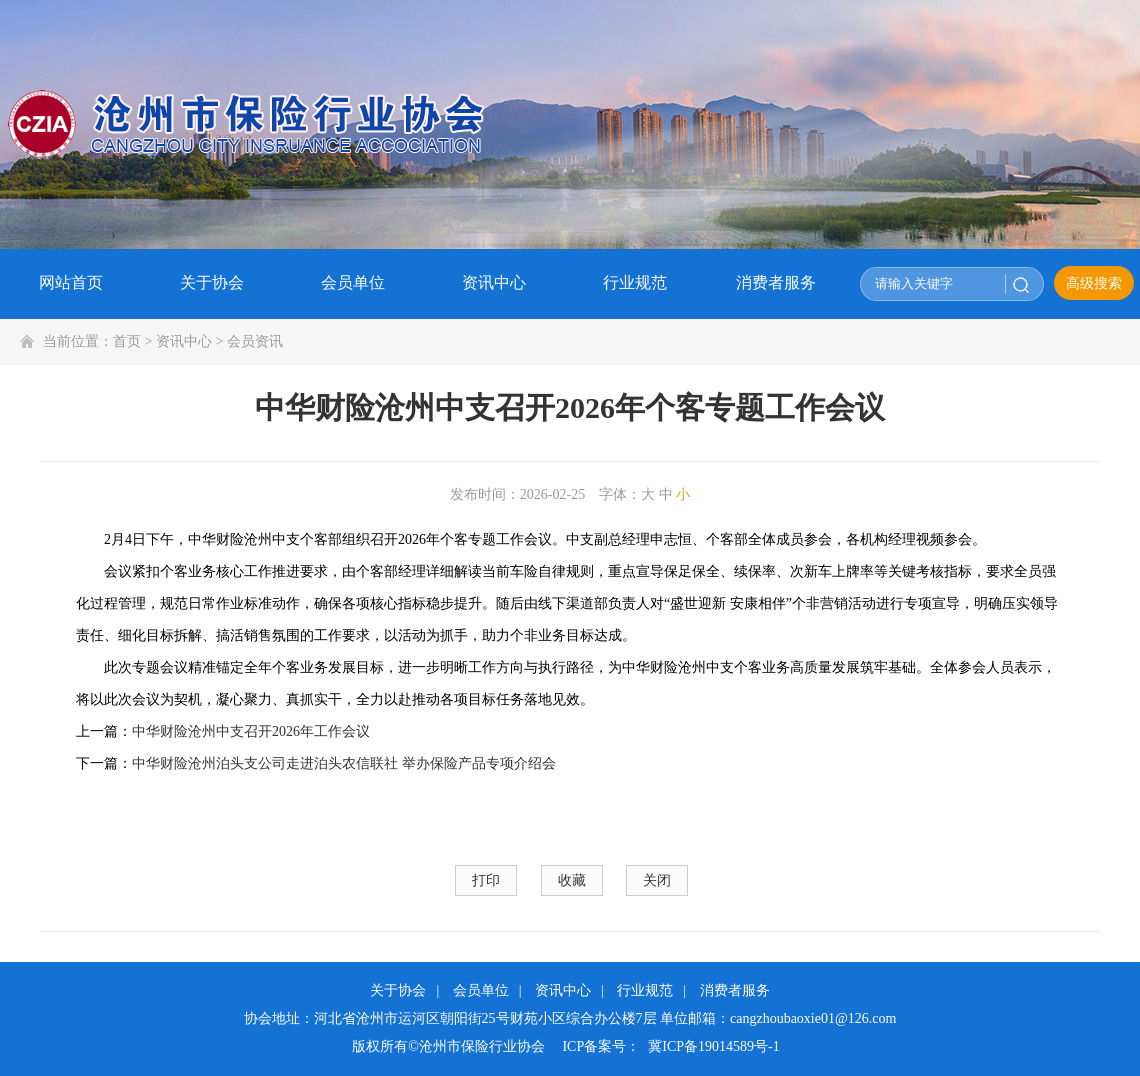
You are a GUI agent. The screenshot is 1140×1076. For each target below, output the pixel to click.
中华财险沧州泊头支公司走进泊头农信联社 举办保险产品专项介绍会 (344, 763)
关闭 (657, 880)
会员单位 (481, 990)
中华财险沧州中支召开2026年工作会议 (251, 731)
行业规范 (645, 990)
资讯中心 (184, 341)
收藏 (572, 880)
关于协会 (398, 990)
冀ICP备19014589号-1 (713, 1046)
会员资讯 (255, 341)
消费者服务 (735, 990)
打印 (486, 880)
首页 (127, 341)
